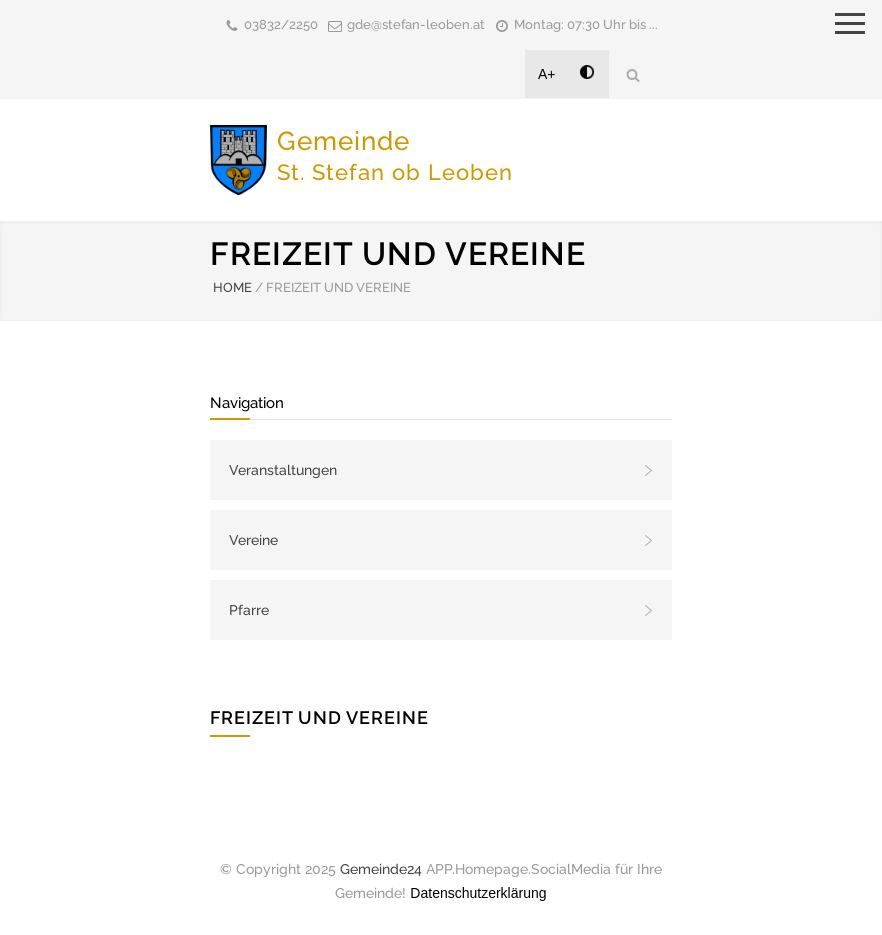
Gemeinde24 (381, 869)
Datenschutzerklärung (478, 893)
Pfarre (249, 610)
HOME (232, 287)
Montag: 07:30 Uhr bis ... (586, 24)
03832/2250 (281, 24)
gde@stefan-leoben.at (416, 24)
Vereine (253, 540)
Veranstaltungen (283, 470)
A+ (547, 74)
